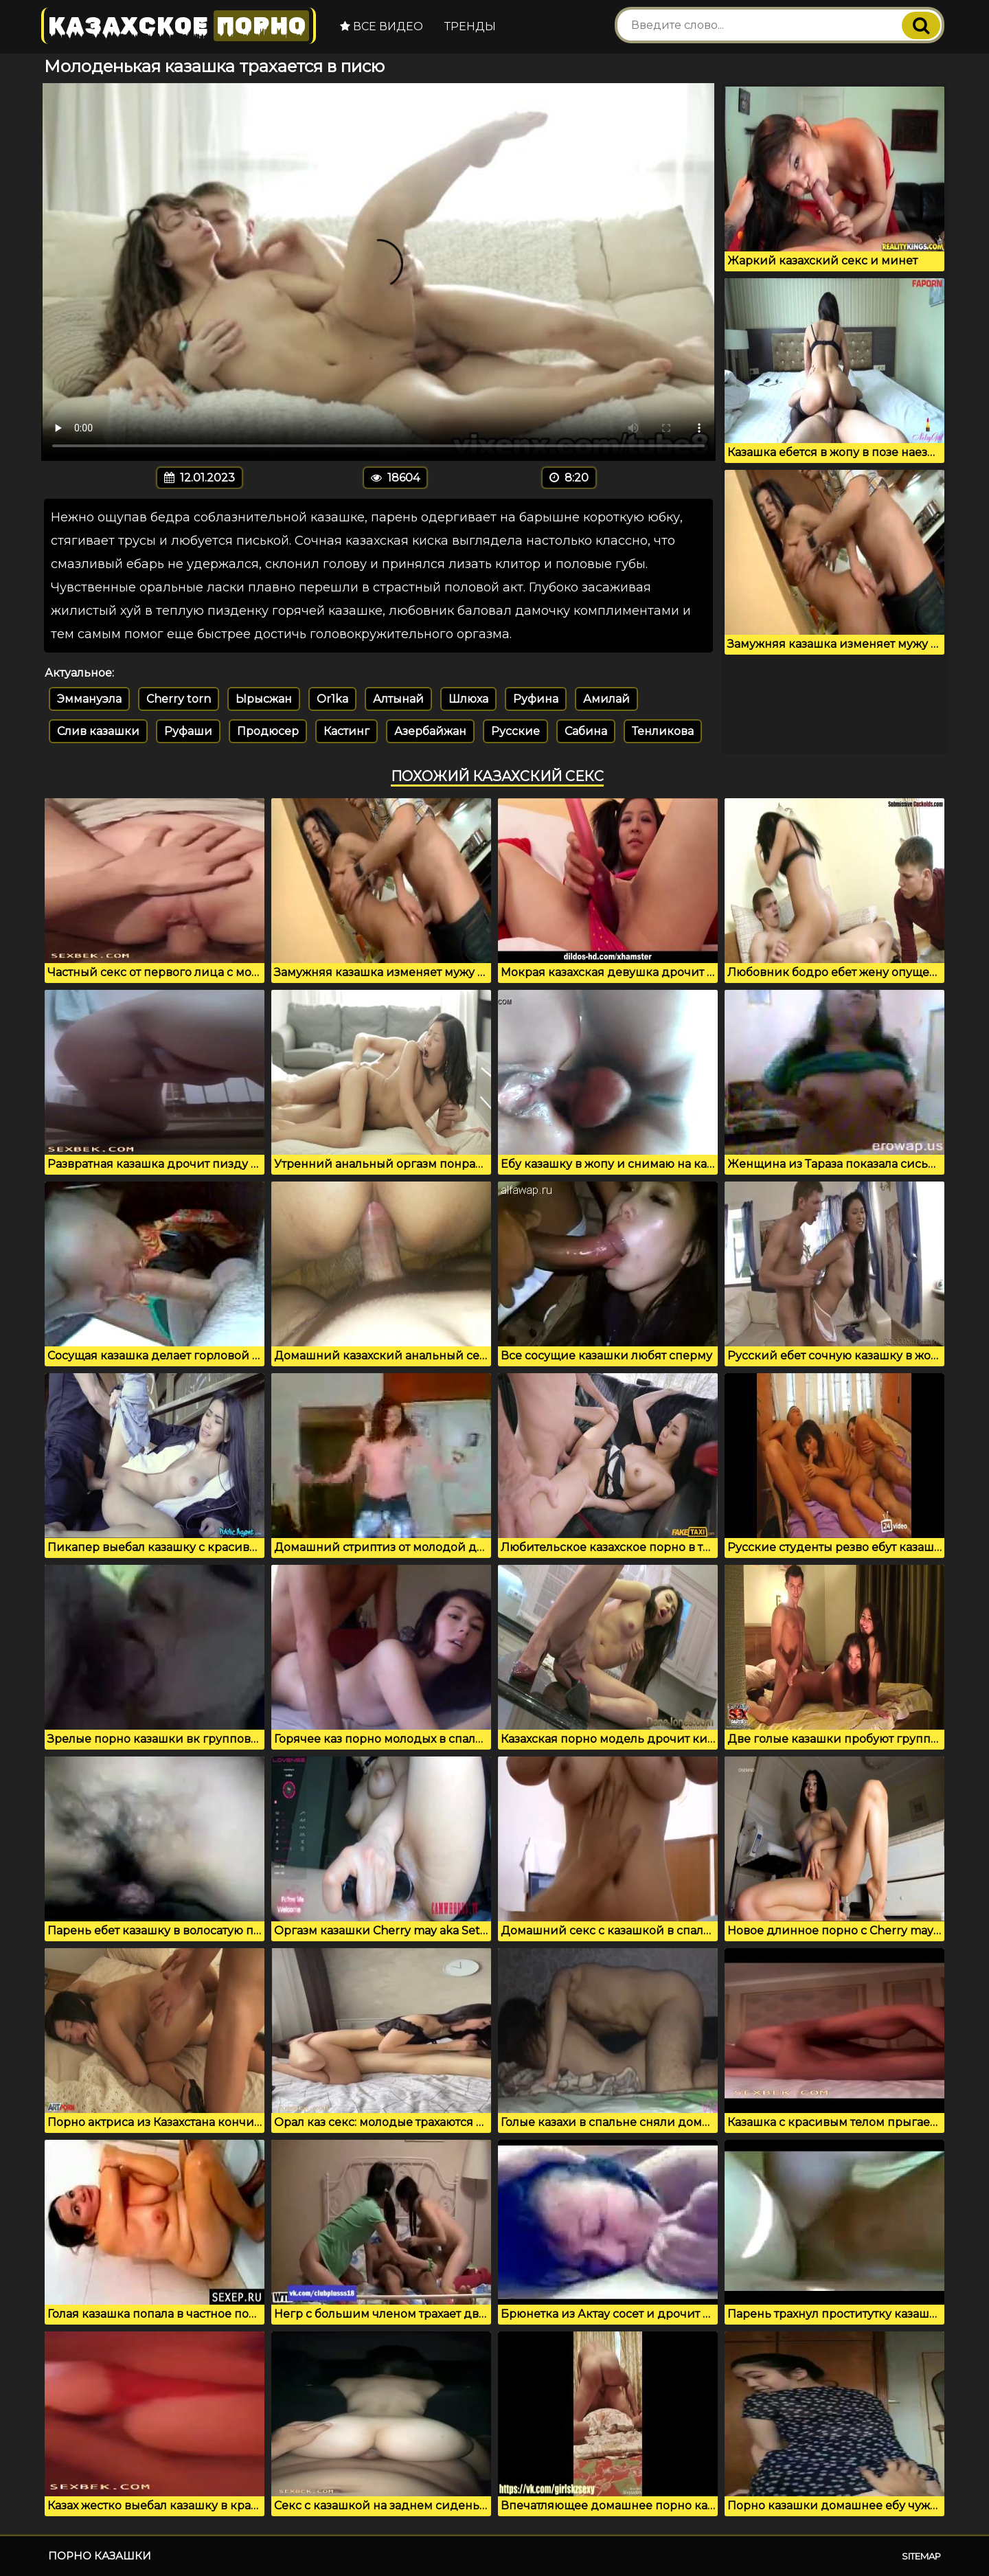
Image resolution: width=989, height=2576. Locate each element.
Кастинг (346, 731)
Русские (515, 731)
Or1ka (332, 698)
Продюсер (268, 731)
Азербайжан (430, 731)
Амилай (606, 698)
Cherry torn (178, 698)
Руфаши (188, 731)
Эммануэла (89, 698)
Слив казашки (98, 731)
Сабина (586, 731)
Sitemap (921, 2556)
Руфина (535, 698)
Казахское (178, 25)
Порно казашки (99, 2555)
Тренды (470, 26)
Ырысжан (264, 698)
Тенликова (663, 731)
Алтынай (398, 698)
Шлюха (468, 698)
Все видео (381, 26)
